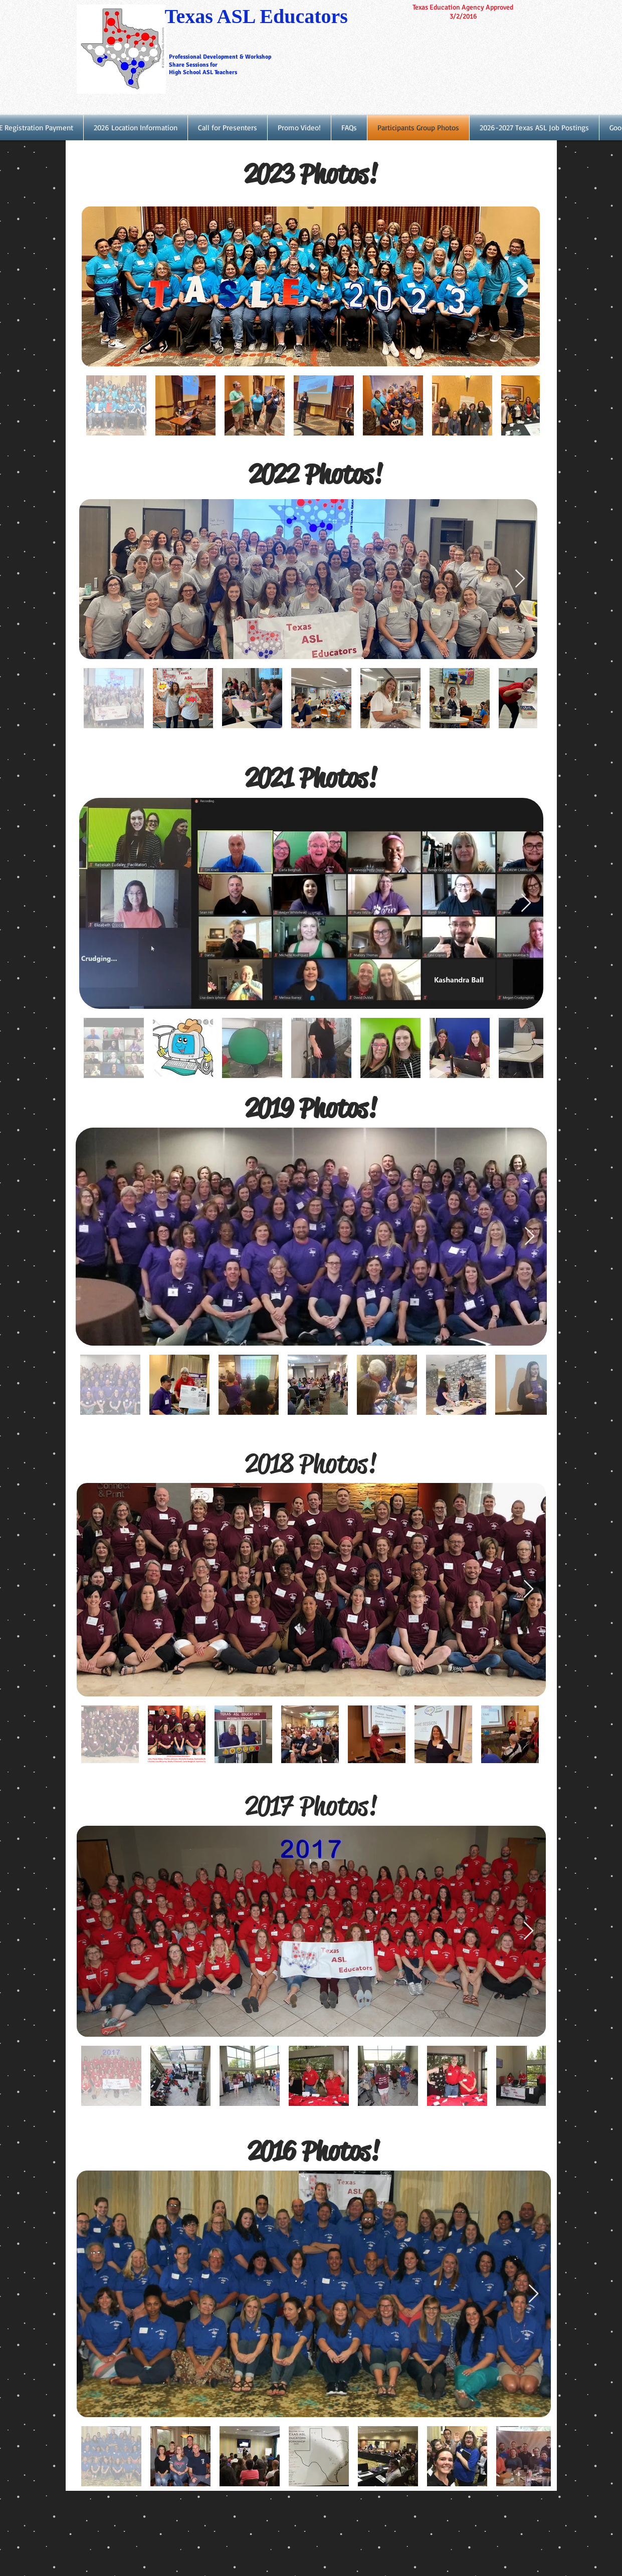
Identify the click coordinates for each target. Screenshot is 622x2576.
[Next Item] (522, 286)
